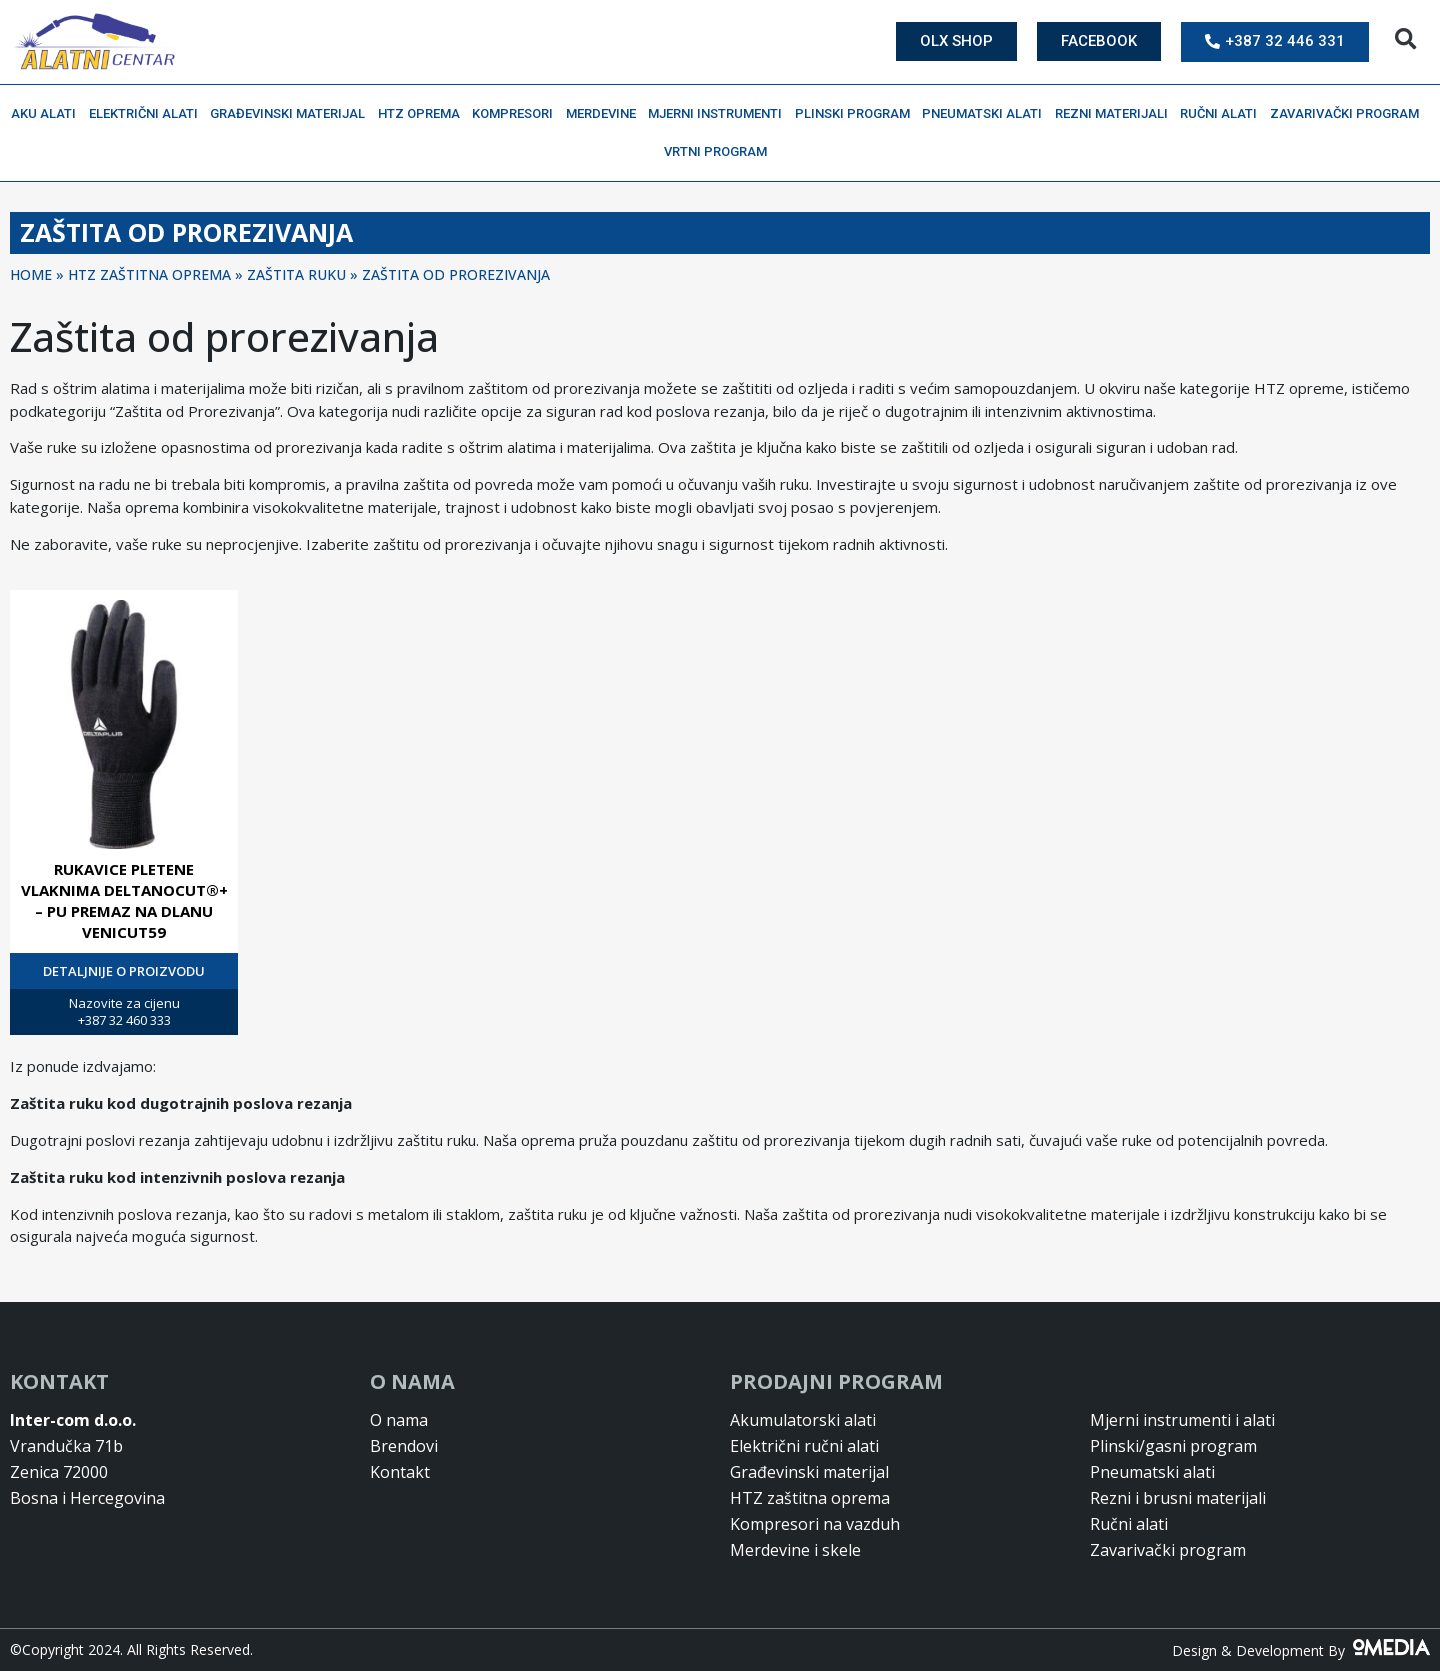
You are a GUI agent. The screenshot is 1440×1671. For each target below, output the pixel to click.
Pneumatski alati (987, 114)
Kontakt (400, 1472)
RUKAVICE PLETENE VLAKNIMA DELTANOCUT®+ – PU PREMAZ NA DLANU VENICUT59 (124, 900)
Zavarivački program (1349, 114)
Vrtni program (720, 152)
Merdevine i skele (795, 1550)
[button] (1405, 39)
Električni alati (148, 114)
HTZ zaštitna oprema (810, 1498)
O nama (399, 1420)
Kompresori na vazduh (815, 1524)
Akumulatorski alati (803, 1420)
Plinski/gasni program (1173, 1446)
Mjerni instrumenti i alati (1182, 1420)
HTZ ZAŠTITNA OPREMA (149, 274)
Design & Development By (1301, 1650)
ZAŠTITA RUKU (296, 274)
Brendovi (404, 1446)
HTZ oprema (424, 114)
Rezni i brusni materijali (1178, 1498)
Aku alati (48, 114)
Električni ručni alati (804, 1446)
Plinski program (857, 114)
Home (31, 274)
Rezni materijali (1116, 114)
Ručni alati (1223, 114)
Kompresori (517, 114)
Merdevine (606, 114)
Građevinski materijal (292, 114)
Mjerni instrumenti (720, 114)
